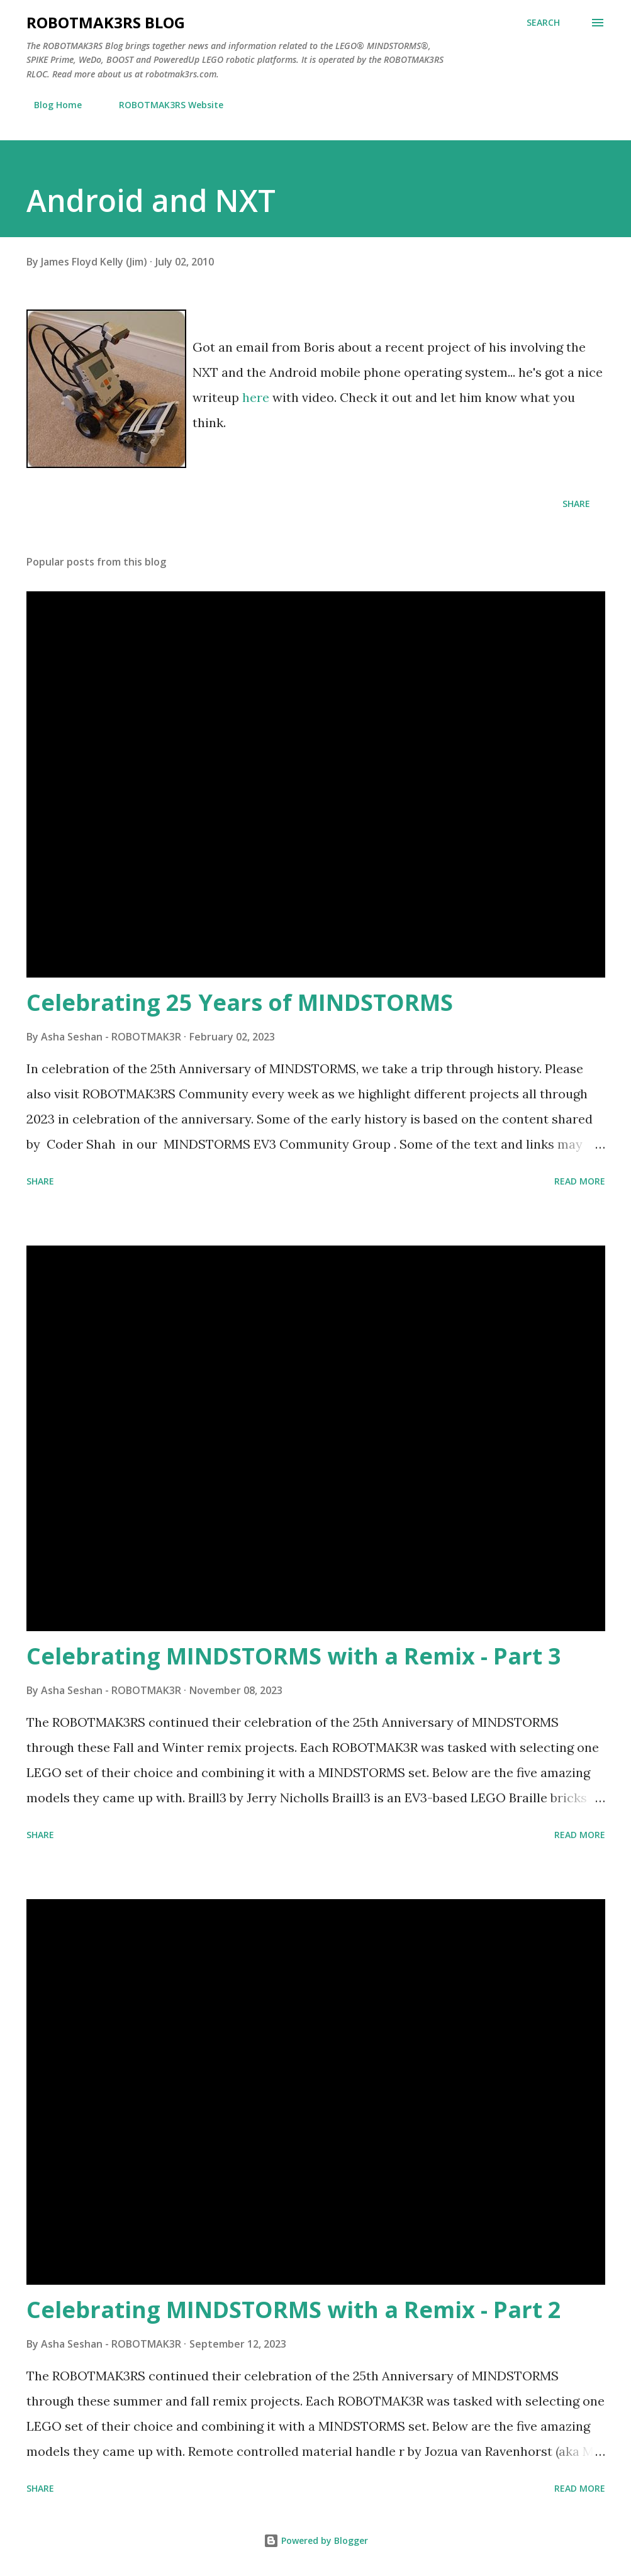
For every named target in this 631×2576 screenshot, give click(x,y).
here (257, 397)
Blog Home (50, 105)
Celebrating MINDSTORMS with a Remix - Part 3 (293, 1656)
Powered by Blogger (316, 2540)
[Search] (543, 22)
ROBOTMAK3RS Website (163, 105)
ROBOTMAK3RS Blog (105, 22)
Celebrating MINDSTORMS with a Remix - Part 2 (293, 2309)
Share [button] (576, 504)
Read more (579, 1181)
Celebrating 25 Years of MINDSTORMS (239, 1002)
